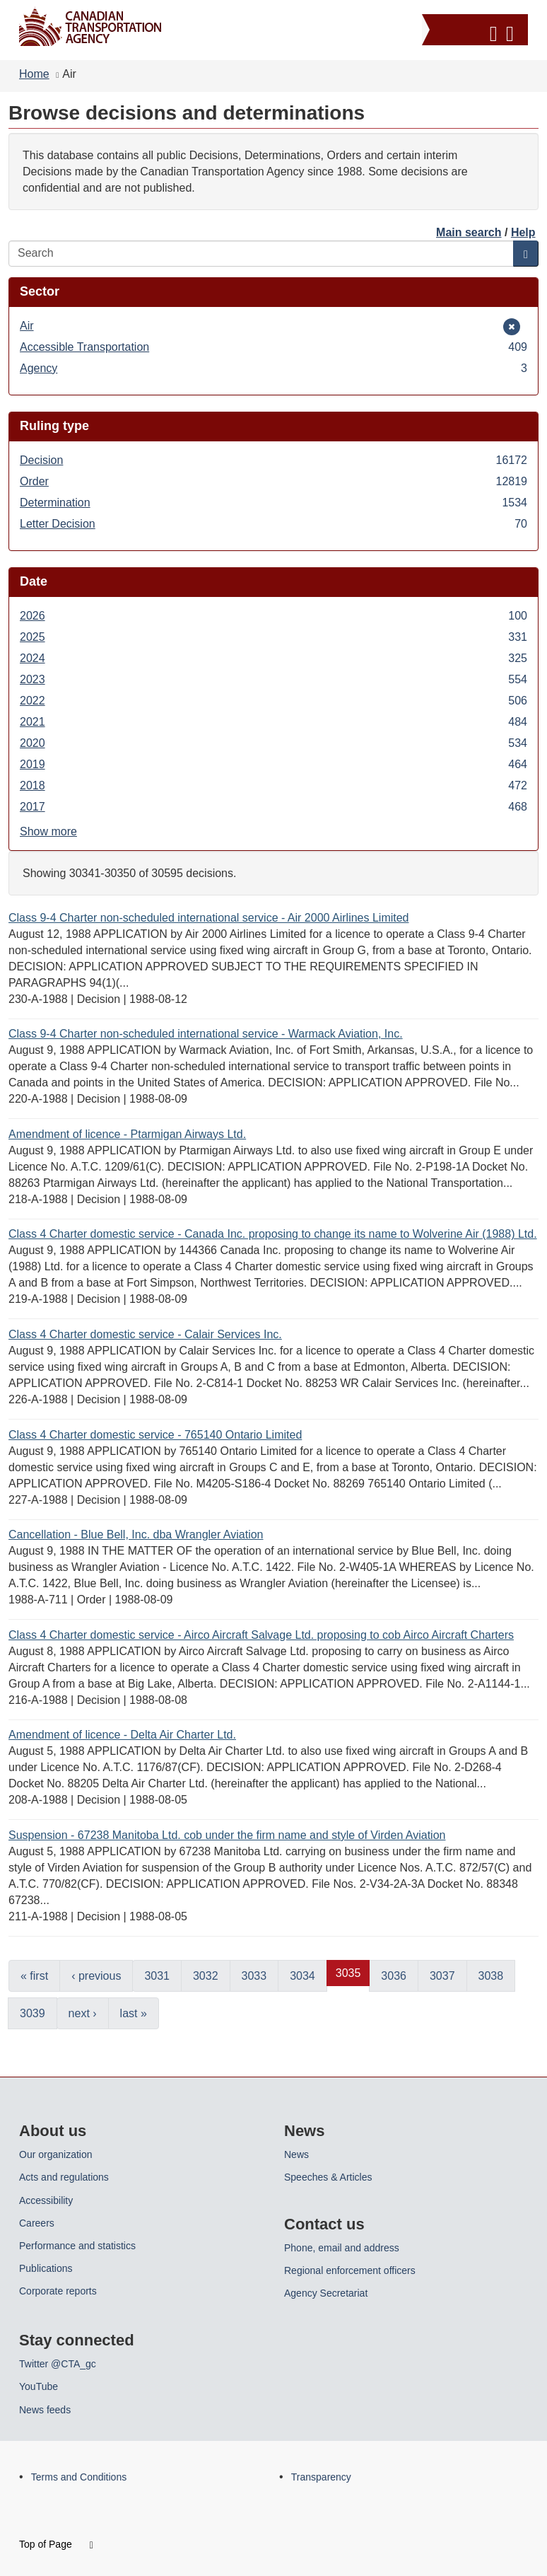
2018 (273, 785)
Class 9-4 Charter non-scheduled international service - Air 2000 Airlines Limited (208, 918)
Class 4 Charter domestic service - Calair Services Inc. (145, 1334)
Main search (468, 232)
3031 (157, 1976)
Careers (36, 2223)
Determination (273, 502)
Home (34, 74)
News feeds (45, 2409)
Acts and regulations (64, 2177)
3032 (205, 1976)
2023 (273, 679)
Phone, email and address (341, 2247)
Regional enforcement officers (350, 2270)
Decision (273, 460)
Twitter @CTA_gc (57, 2363)
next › (83, 2013)
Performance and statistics (77, 2245)
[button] (476, 31)
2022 (273, 700)
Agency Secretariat (325, 2293)
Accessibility (46, 2200)
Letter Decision (273, 524)
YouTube (38, 2386)
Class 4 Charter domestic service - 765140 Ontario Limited (155, 1435)
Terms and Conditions (79, 2477)
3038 (491, 1976)
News (296, 2154)
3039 (32, 2013)
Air (41, 326)
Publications (46, 2268)
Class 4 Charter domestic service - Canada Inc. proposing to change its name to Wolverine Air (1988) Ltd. (272, 1234)
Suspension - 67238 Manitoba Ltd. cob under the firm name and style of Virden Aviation (226, 1835)
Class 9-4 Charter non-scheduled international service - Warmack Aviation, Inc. (205, 1034)
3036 (393, 1976)
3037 (442, 1976)
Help (523, 232)
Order (273, 481)
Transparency (321, 2477)
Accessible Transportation (273, 347)
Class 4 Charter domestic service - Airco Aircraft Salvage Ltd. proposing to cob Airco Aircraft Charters (261, 1635)
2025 (273, 637)
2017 (273, 807)
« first (34, 1976)
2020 (273, 743)
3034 (302, 1976)
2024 (273, 658)
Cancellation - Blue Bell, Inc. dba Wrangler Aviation (136, 1534)
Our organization (56, 2154)
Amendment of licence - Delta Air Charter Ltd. (122, 1735)
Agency (273, 368)
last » (133, 2013)
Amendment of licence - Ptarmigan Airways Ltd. (127, 1134)
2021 (273, 722)
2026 (273, 616)
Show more (48, 831)
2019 (273, 764)
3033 (254, 1976)
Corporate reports (58, 2291)
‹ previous (96, 1976)
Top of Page (56, 2544)
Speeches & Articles (328, 2177)
